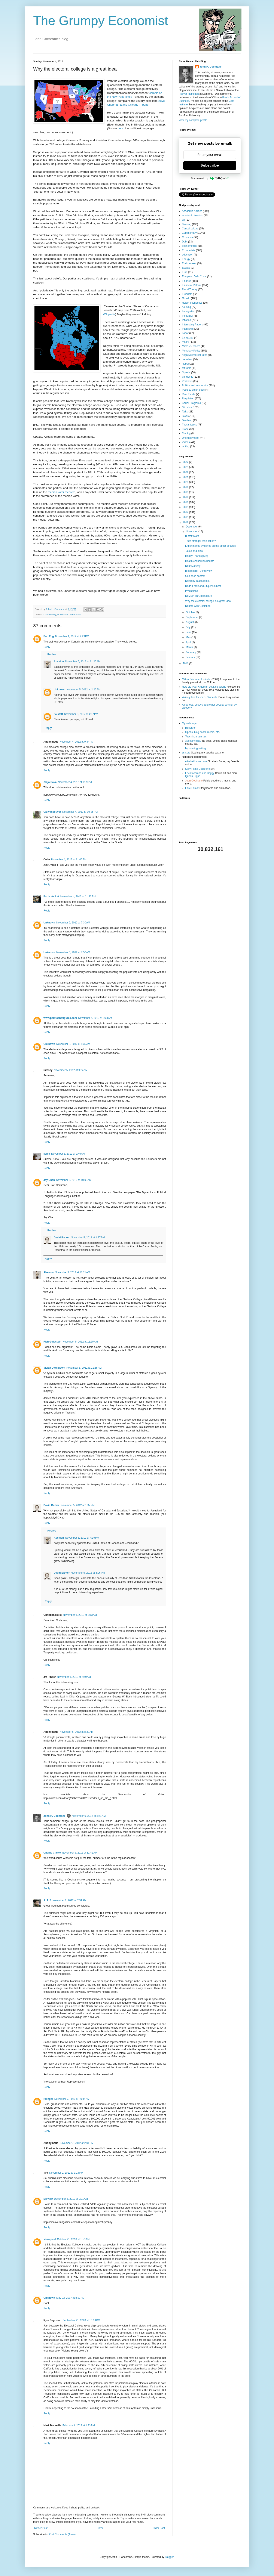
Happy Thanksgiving (196, 555)
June (189, 632)
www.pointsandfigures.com (60, 1017)
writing (185, 446)
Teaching (187, 420)
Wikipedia (109, 314)
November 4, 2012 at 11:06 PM (68, 859)
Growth (186, 298)
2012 (186, 522)
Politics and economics (69, 614)
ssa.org (186, 752)
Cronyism (187, 237)
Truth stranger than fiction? (200, 540)
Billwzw (48, 2198)
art (183, 219)
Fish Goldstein (52, 1341)
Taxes (185, 416)
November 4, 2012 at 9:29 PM (72, 636)
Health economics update (199, 561)
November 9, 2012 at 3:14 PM (66, 2172)
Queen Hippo (192, 776)
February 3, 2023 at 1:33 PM (79, 2425)
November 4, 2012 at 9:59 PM (75, 782)
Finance (186, 280)
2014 (186, 512)
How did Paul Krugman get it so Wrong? (205, 686)
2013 (186, 517)
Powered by (210, 178)
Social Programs (191, 403)
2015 (186, 507)
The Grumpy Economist (100, 20)
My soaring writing (195, 748)
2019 (186, 487)
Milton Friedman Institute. (196, 679)
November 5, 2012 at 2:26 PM (83, 689)
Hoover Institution (189, 93)
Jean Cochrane (194, 780)
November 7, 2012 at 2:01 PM (76, 2143)
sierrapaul (49, 2239)
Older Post (159, 2528)
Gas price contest (195, 576)
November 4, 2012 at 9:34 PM (76, 741)
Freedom (187, 293)
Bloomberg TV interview (198, 570)
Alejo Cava (50, 782)
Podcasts (187, 381)
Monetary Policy (191, 350)
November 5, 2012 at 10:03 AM (73, 1180)
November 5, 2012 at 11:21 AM (72, 1272)
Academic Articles (192, 211)
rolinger (48, 2098)
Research (190, 727)
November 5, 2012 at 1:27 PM (88, 1237)
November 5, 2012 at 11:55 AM (80, 1341)
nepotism (187, 359)
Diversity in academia (197, 580)
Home (100, 2528)
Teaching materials (196, 736)
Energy (186, 259)
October (191, 612)
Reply (46, 646)
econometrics (189, 245)
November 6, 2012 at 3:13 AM (80, 1614)
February (191, 652)
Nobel (185, 363)
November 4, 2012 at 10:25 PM (80, 811)
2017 (186, 497)
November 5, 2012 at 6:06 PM (88, 1572)
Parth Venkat (51, 896)
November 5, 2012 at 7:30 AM (73, 922)
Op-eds (186, 372)
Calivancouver (52, 811)
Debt (184, 241)
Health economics (192, 302)
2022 (186, 472)
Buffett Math (192, 536)
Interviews (188, 328)
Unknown (59, 689)
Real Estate (188, 394)
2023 (186, 467)
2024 (186, 462)
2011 (186, 663)
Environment (189, 263)
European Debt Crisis (194, 276)
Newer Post (41, 2528)
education (187, 254)
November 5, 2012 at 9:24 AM (71, 1070)
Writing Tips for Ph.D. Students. (200, 697)
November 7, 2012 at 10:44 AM (71, 2098)
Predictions (191, 590)
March (190, 647)
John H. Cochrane (54, 1815)
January (191, 657)
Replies (51, 654)
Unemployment (190, 437)
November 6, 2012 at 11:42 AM (79, 1852)
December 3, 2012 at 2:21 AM (71, 2198)
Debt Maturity (192, 565)
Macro (185, 341)
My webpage (189, 723)
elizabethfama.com (196, 761)
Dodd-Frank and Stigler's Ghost (203, 586)
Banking (186, 224)
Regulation (188, 398)
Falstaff (58, 714)
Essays (186, 267)
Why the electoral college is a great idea (208, 601)
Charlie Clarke (52, 1852)
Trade (185, 429)
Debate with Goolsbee (197, 605)
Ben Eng (48, 636)
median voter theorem (61, 492)
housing (186, 307)
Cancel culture (190, 228)
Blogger (169, 2556)
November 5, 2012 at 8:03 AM (95, 1017)
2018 (186, 492)
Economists (188, 250)
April (189, 642)
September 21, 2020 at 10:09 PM (81, 2320)
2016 (186, 502)
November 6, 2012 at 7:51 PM (69, 1900)
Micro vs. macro (191, 346)
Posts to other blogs (193, 389)
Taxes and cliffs (194, 550)
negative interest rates (194, 354)
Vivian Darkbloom (54, 1367)
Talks (185, 411)
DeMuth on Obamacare (198, 595)
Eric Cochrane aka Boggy (199, 773)
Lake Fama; (192, 788)
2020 (186, 482)
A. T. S (47, 1900)
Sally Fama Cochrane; (198, 768)
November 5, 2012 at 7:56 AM (73, 952)
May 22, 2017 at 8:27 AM (70, 2297)
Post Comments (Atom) (62, 2534)
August (190, 622)
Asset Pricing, (193, 740)
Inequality (187, 315)
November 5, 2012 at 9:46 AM (68, 1153)
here (120, 128)
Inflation (186, 320)
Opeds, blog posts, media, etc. (202, 732)
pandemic (187, 376)
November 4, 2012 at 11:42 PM (78, 896)
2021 (186, 477)
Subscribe (210, 165)
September (192, 617)
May (188, 637)
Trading (186, 433)
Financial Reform (191, 285)
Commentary (49, 614)
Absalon (59, 661)
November (192, 531)
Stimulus (187, 407)
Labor (185, 333)
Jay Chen (49, 1180)
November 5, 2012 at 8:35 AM (73, 1044)
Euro (184, 272)
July (188, 627)
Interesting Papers (192, 324)
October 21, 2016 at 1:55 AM (73, 2239)
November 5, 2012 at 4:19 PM (82, 1537)
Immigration (188, 311)
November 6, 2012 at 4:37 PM (81, 714)
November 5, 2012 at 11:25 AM (82, 661)
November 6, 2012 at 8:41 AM (89, 1815)
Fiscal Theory (189, 289)
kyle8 (46, 1153)
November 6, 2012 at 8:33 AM (76, 1731)
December (192, 526)
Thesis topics (189, 424)
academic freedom (192, 215)
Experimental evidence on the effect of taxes (210, 545)
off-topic (186, 367)
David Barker (62, 1237)
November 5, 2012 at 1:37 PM (77, 1505)
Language (187, 337)
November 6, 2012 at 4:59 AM (74, 1676)
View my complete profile (193, 120)
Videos (186, 442)
